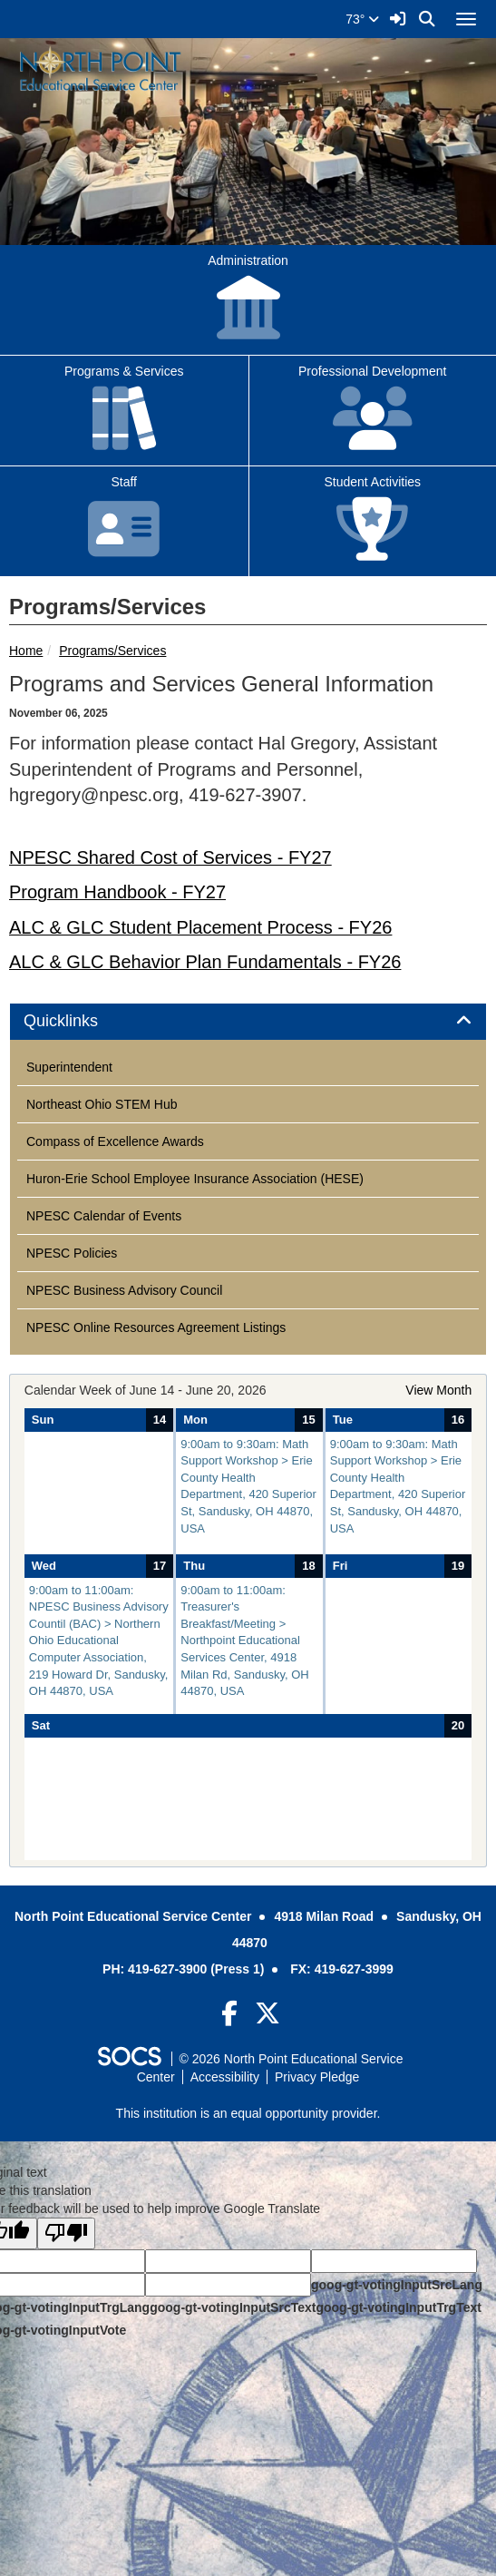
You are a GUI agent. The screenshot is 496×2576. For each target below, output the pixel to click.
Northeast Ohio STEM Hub (102, 1104)
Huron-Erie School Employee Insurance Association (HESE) (195, 1178)
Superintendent (69, 1067)
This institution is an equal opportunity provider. (248, 2113)
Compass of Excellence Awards (115, 1141)
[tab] (248, 1022)
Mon (195, 1419)
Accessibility (224, 2077)
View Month (438, 1390)
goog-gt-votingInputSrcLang (396, 2284)
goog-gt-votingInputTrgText (398, 2307)
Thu (194, 1565)
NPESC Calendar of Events (103, 1216)
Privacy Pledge (317, 2077)
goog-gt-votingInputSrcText (233, 2307)
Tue (343, 1419)
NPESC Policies (71, 1253)
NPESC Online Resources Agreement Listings (156, 1327)
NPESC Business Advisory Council (124, 1290)
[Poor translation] (66, 2233)
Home (26, 650)
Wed (44, 1565)
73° (362, 19)
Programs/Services (112, 650)
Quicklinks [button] (81, 1021)
